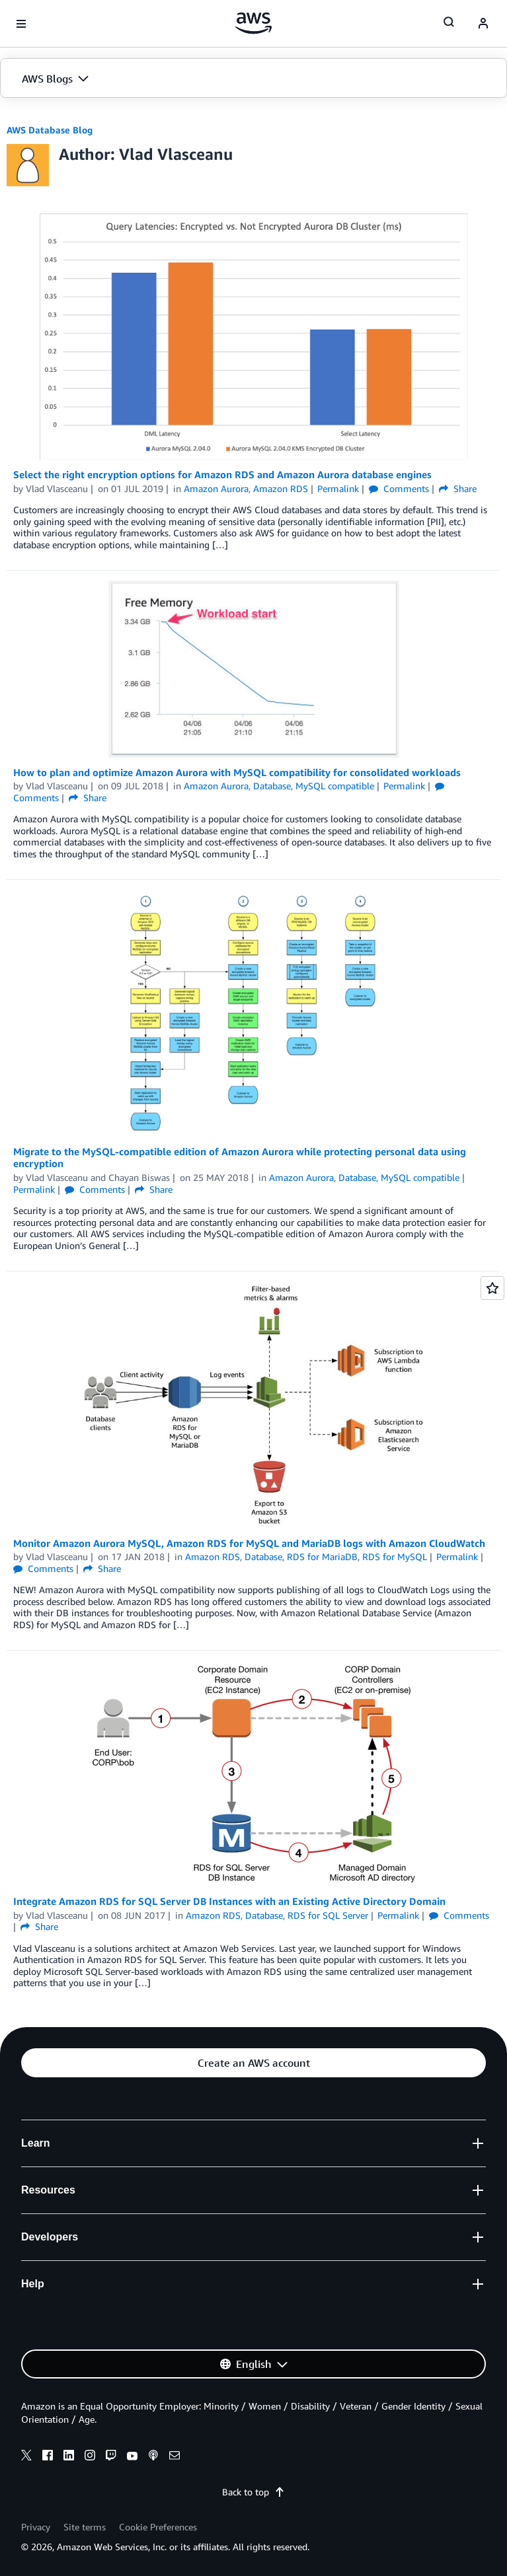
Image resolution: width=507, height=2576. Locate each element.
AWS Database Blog (50, 129)
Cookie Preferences (158, 2526)
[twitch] (111, 2457)
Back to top (253, 2491)
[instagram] (90, 2457)
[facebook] (47, 2457)
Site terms (84, 2526)
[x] (26, 2457)
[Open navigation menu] (21, 23)
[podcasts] (153, 2457)
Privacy (35, 2526)
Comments (399, 488)
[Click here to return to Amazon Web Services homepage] (253, 23)
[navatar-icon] (483, 24)
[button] (253, 78)
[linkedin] (68, 2457)
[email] (174, 2457)
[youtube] (132, 2457)
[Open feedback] (492, 1288)
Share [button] (458, 488)
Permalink (338, 488)
